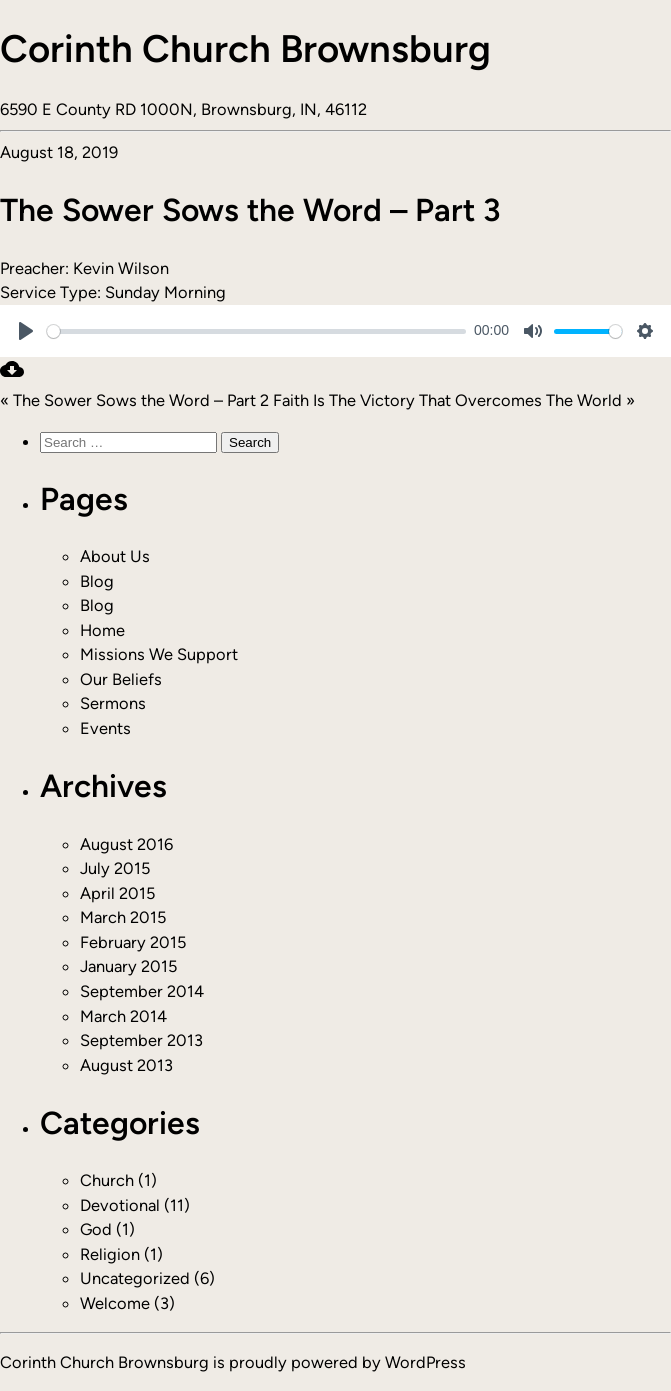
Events (105, 728)
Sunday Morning (165, 292)
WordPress (425, 1362)
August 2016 (126, 844)
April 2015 (117, 893)
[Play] (26, 331)
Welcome (115, 1303)
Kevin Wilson (121, 268)
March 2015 (123, 917)
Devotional (120, 1205)
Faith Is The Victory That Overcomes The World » (454, 400)
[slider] (256, 331)
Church (107, 1180)
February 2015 (133, 942)
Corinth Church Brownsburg (245, 49)
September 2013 (141, 1040)
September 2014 (142, 991)
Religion (110, 1254)
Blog (97, 581)
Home (102, 630)
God (96, 1229)
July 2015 (115, 868)
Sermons (113, 703)
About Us (115, 556)
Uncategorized (135, 1278)
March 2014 (123, 1016)
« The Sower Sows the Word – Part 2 (134, 400)
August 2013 (126, 1065)
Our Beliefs (121, 679)
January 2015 (128, 966)
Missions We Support (159, 654)
